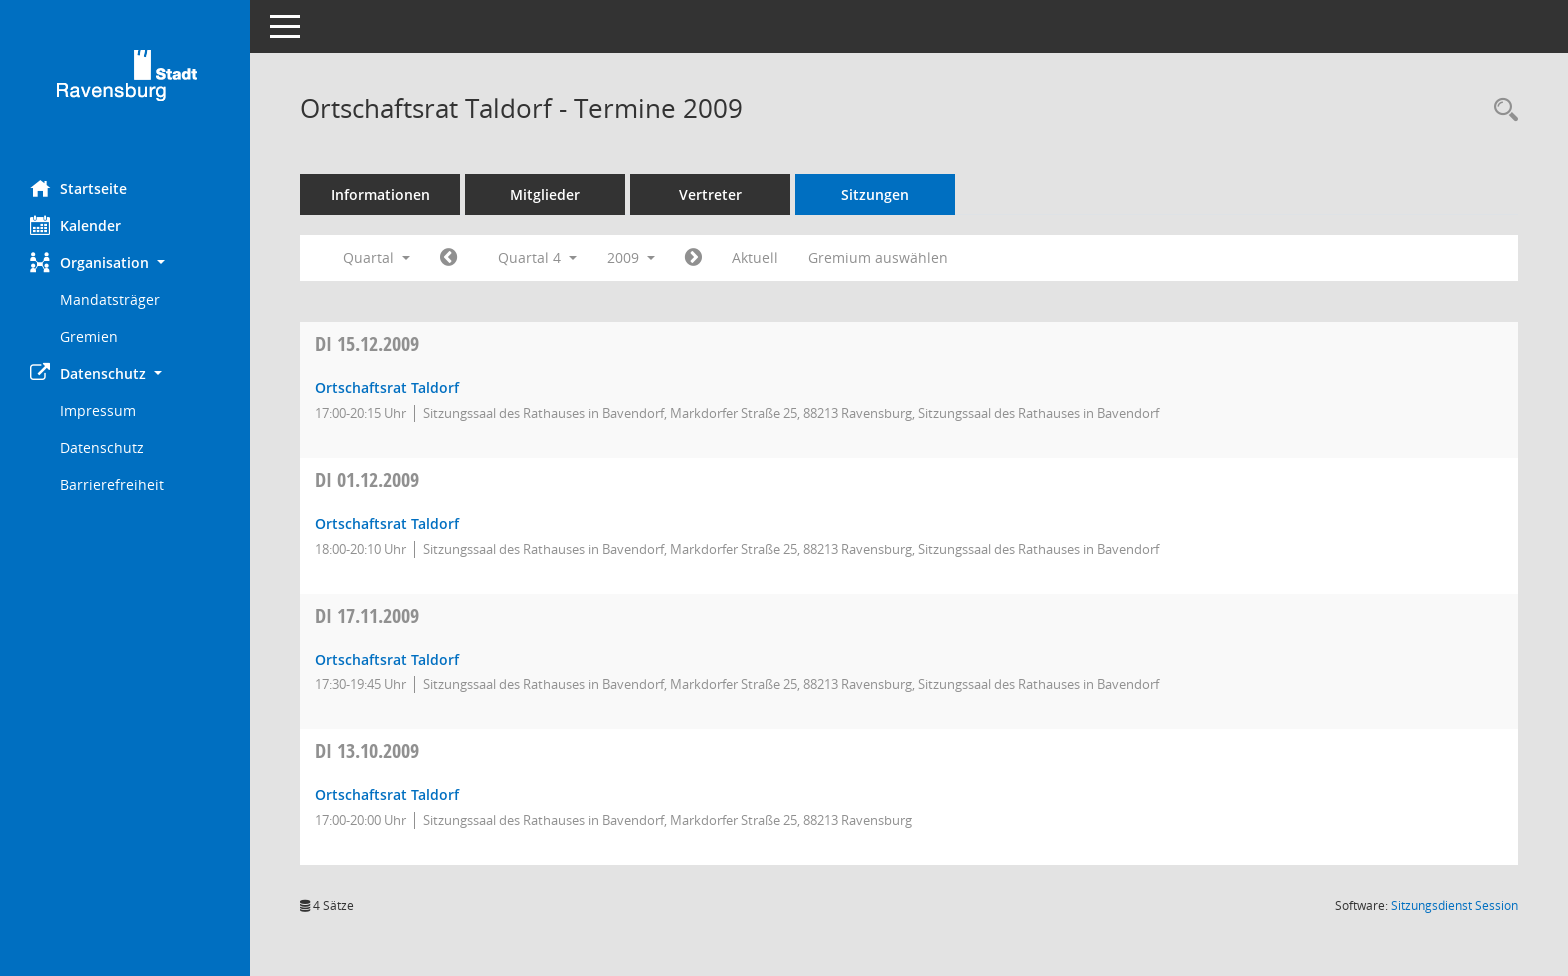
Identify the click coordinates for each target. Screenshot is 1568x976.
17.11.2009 (367, 615)
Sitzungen (875, 194)
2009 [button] (631, 257)
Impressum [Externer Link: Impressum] (98, 410)
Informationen (380, 194)
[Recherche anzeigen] (1501, 110)
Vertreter (710, 194)
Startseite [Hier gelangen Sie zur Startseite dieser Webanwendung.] (78, 188)
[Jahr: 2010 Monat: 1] (693, 258)
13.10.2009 (367, 750)
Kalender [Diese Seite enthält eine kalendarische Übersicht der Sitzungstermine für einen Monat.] (75, 225)
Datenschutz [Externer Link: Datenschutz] (102, 447)
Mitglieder (545, 194)
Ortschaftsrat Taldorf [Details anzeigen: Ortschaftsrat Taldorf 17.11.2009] (387, 659)
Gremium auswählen (878, 257)
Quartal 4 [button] (537, 257)
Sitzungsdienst (1454, 905)
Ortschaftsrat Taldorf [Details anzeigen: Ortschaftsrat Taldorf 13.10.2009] (387, 794)
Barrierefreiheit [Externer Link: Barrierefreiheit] (112, 484)
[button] (125, 262)
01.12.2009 (367, 479)
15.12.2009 (367, 343)
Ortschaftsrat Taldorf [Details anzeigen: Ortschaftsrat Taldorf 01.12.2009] (387, 523)
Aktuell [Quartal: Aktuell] (755, 257)
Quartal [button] (376, 257)
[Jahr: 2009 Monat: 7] (448, 258)
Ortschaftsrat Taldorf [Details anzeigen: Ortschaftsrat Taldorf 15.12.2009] (387, 387)
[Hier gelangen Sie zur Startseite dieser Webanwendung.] (125, 82)
